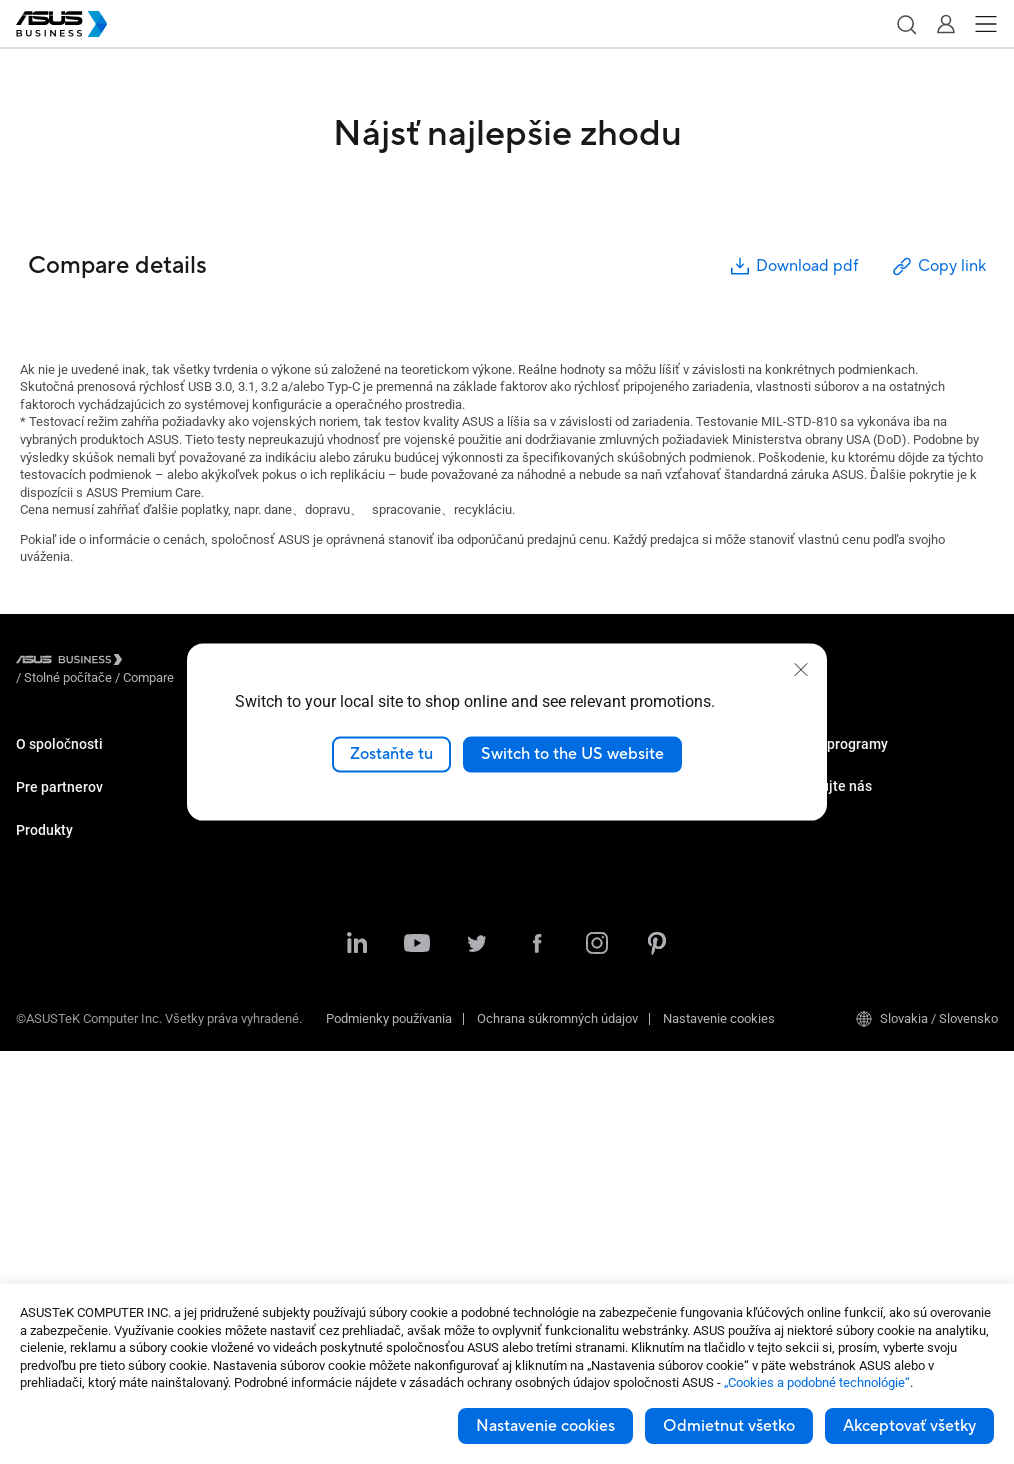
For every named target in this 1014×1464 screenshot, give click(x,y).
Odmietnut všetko (729, 1426)
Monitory (40, 1002)
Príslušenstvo (54, 1242)
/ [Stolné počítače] (178, 662)
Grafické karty (55, 1122)
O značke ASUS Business (88, 762)
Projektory (44, 1032)
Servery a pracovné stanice (92, 1062)
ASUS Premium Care (828, 762)
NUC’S (34, 972)
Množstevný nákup (824, 898)
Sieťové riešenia (61, 1182)
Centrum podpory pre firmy (593, 928)
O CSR (34, 792)
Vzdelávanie (302, 822)
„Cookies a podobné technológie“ (817, 1382)
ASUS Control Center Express (600, 822)
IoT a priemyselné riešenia (90, 1152)
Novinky (290, 988)
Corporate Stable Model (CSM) (856, 792)
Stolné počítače (60, 942)
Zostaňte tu (391, 754)
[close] (801, 670)
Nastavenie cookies (545, 1426)
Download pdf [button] (793, 266)
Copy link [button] (938, 266)
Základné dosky (61, 1092)
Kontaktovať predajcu (831, 928)
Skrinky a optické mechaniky (97, 1212)
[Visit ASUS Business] (73, 662)
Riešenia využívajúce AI (334, 882)
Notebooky (46, 912)
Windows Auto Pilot (574, 852)
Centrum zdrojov (313, 958)
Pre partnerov (59, 836)
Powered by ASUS (821, 822)
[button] (906, 24)
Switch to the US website (572, 754)
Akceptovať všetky (909, 1426)
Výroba (287, 852)
